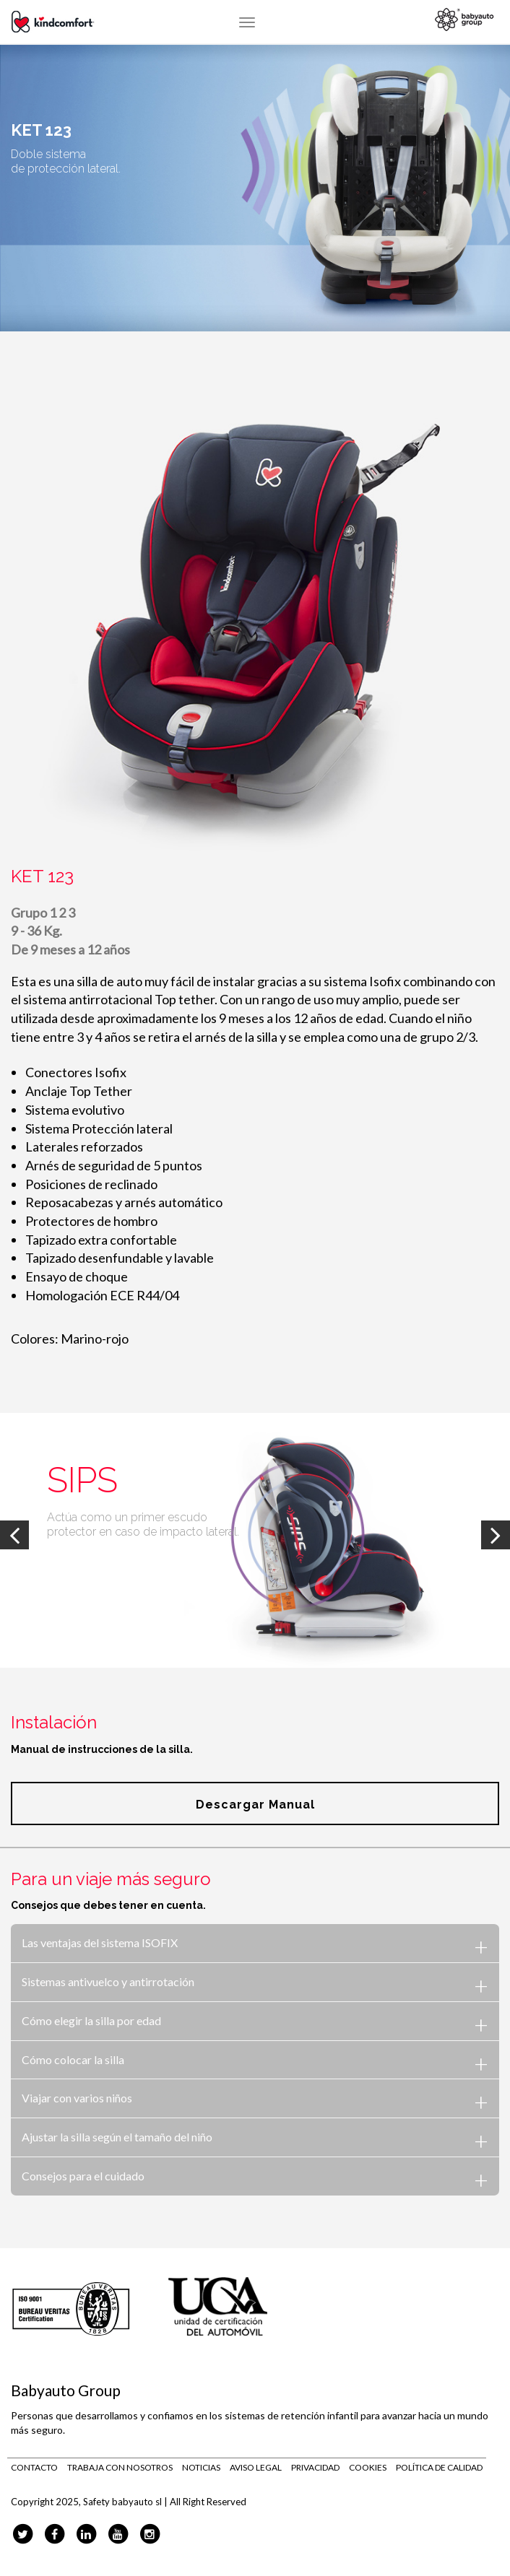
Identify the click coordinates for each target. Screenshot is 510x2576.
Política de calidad (439, 2467)
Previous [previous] (14, 1534)
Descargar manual (255, 1804)
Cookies (367, 2467)
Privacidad (315, 2467)
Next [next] (495, 1534)
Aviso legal (256, 2467)
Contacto (34, 2467)
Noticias (201, 2467)
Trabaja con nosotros (120, 2467)
